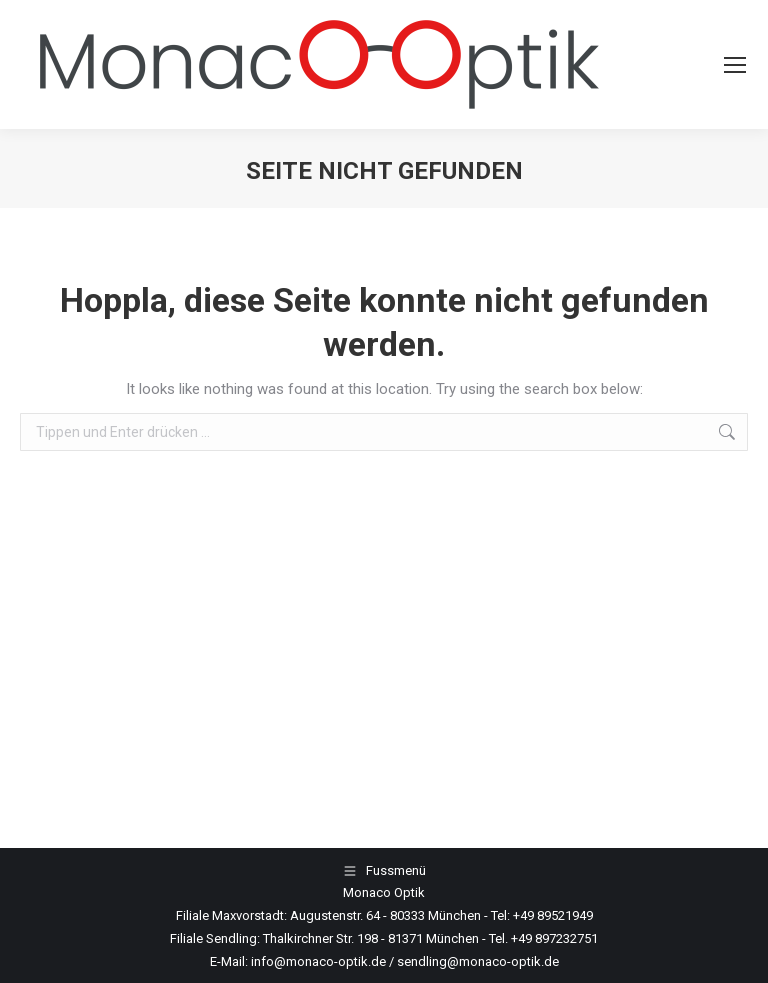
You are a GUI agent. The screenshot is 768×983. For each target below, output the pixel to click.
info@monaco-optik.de (318, 961)
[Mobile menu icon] (735, 65)
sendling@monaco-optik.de (478, 961)
